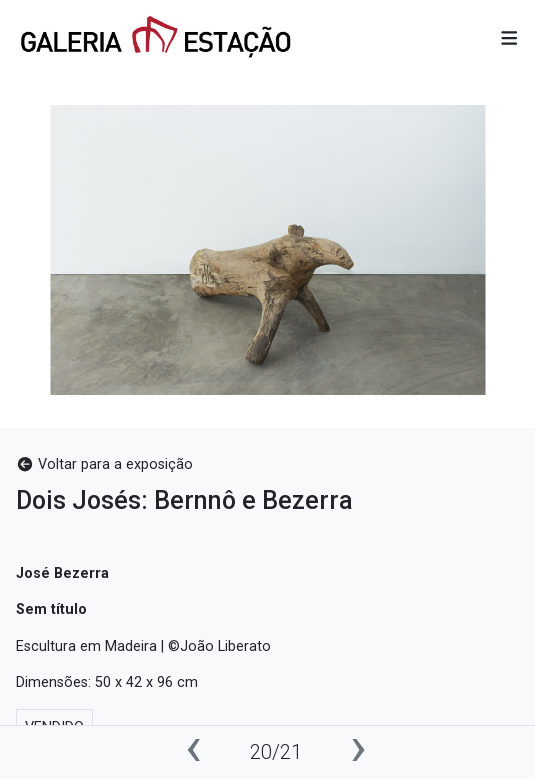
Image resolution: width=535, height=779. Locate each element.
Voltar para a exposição (104, 464)
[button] (509, 39)
